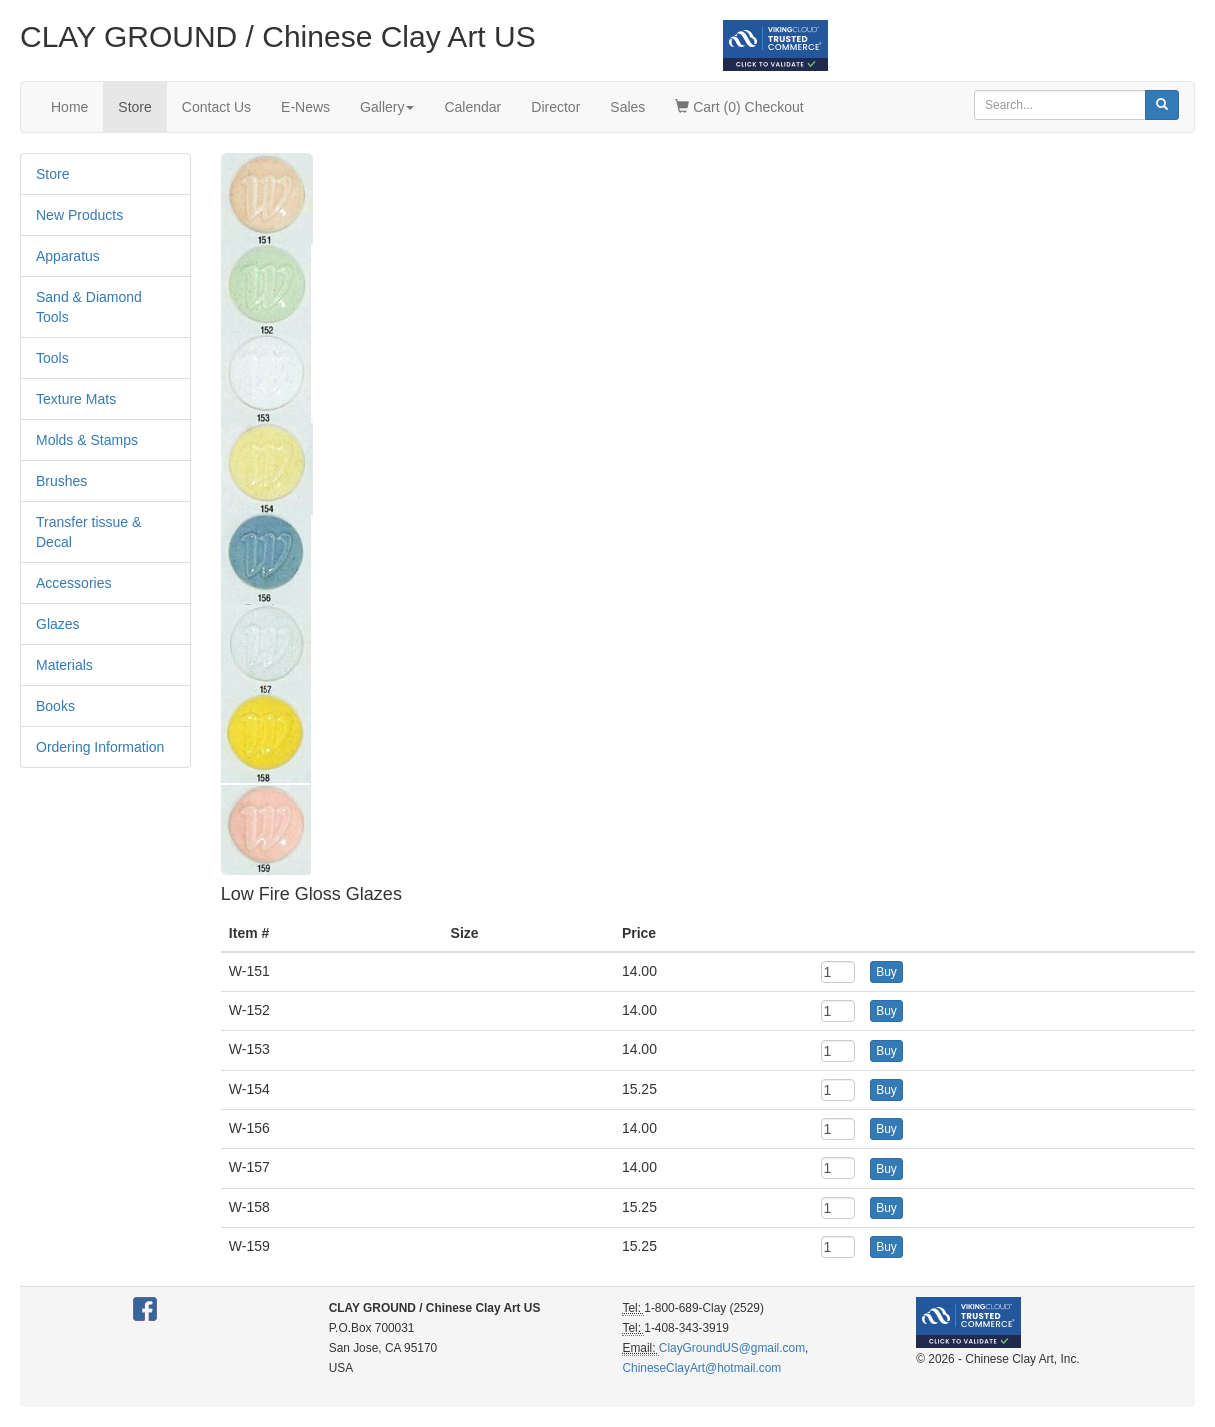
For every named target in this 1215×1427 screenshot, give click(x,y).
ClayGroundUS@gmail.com (732, 1348)
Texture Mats (76, 399)
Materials (64, 665)
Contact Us (216, 107)
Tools (52, 358)
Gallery (387, 107)
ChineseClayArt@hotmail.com (701, 1368)
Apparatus (68, 256)
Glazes (58, 624)
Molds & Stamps (87, 440)
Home (69, 107)
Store (134, 107)
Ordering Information (100, 747)
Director (555, 107)
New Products (79, 215)
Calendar (472, 107)
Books (55, 706)
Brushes (61, 481)
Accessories (73, 583)
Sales (627, 107)
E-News (305, 107)
